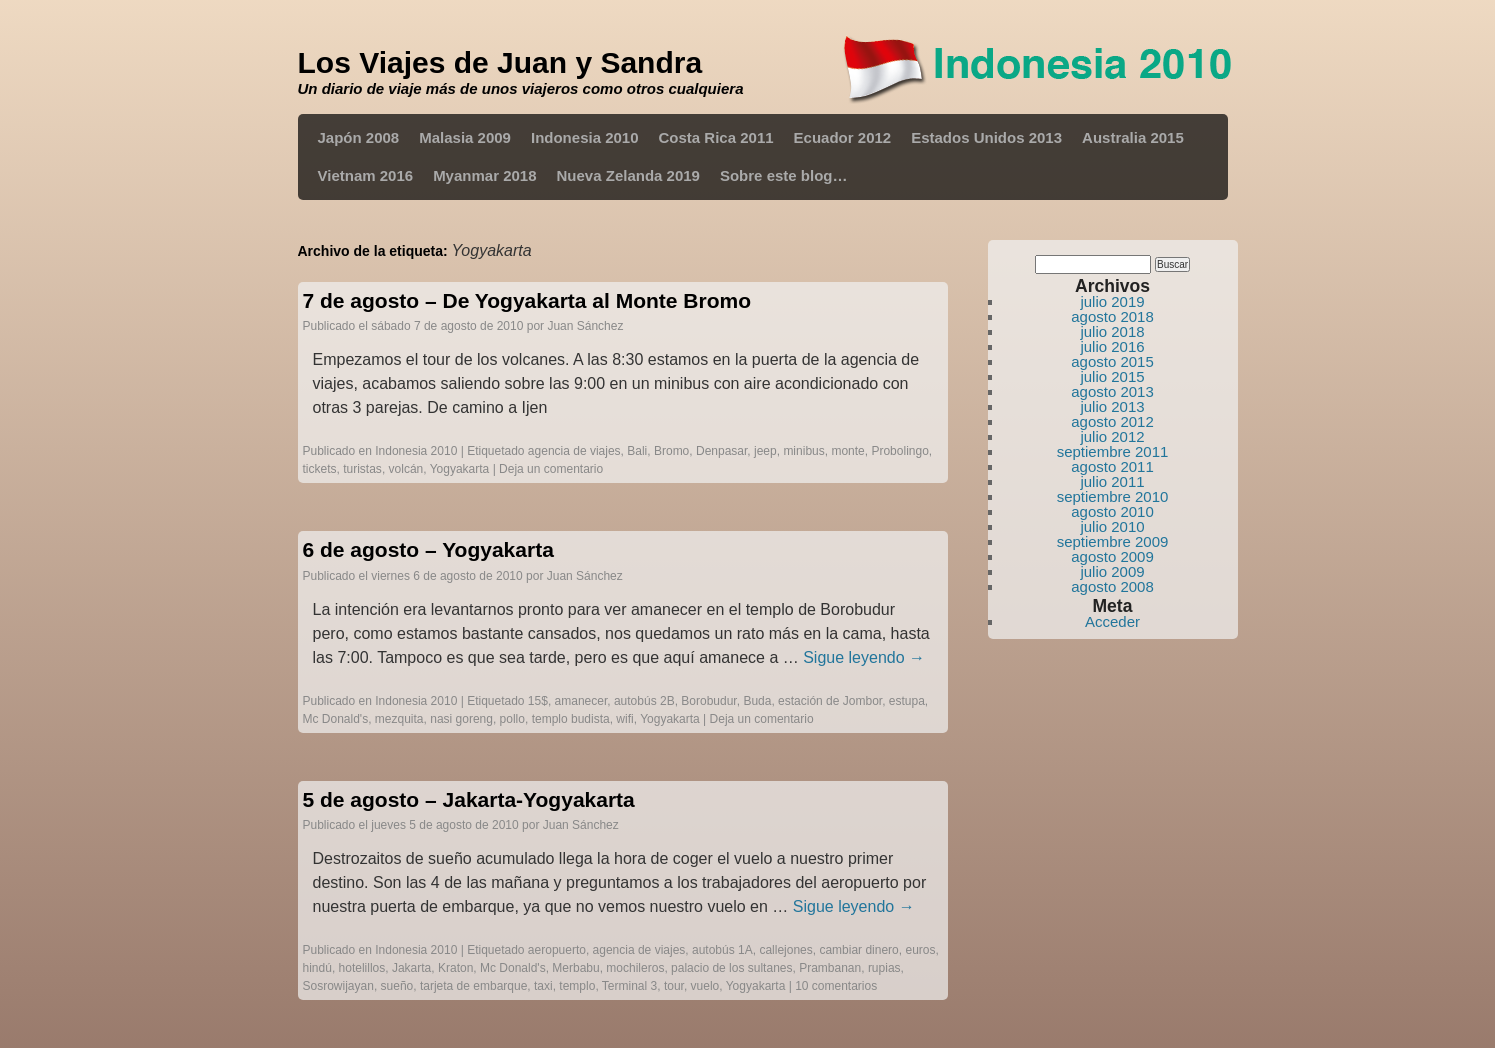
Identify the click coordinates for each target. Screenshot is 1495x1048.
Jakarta (411, 968)
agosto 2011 (1112, 466)
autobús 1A (722, 950)
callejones (785, 950)
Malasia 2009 (465, 137)
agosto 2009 (1112, 556)
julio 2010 (1112, 526)
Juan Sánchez (585, 326)
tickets (320, 469)
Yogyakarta (460, 469)
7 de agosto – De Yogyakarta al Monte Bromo (527, 300)
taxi (543, 986)
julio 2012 (1112, 436)
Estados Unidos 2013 (986, 137)
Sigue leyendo (864, 657)
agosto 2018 (1112, 316)
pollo (512, 719)
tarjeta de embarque (473, 986)
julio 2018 (1112, 331)
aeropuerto (557, 950)
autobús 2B (644, 701)
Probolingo (899, 451)
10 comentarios (836, 986)
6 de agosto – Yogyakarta (428, 549)
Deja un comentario (551, 469)
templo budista (571, 719)
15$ (538, 701)
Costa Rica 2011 (716, 137)
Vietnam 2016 (366, 175)
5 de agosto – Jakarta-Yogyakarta (469, 799)
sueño (397, 986)
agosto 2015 (1112, 361)
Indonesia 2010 (585, 137)
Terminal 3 (629, 986)
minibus (803, 451)
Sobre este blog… (784, 175)
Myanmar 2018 (484, 175)
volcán (406, 469)
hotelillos (362, 968)
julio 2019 (1112, 301)
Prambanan (830, 968)
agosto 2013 (1112, 391)
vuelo (705, 986)
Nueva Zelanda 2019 (628, 175)
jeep (765, 451)
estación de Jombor (830, 701)
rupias (884, 968)
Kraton (455, 968)
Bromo (671, 451)
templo (577, 986)
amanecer (581, 701)
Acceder (1112, 621)
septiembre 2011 (1113, 451)
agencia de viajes (574, 451)
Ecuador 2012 (843, 137)
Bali (637, 451)
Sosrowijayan (338, 986)
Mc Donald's (336, 719)
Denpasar (721, 451)
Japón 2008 (359, 137)
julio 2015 (1112, 376)
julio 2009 (1112, 571)
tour (674, 986)
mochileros (635, 968)
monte (847, 451)
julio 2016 (1112, 346)
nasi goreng (461, 719)
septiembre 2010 (1113, 496)
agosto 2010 (1112, 511)
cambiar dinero (858, 950)
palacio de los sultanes (731, 968)
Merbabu (575, 968)
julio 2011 (1112, 481)
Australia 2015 (1133, 137)
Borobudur (708, 701)
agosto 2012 (1112, 421)
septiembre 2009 (1113, 541)
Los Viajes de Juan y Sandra (500, 62)
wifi (624, 719)
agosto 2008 (1112, 586)
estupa (907, 701)
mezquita (399, 719)
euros (920, 950)
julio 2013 (1112, 406)
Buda (757, 701)
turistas (362, 469)
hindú (317, 968)
